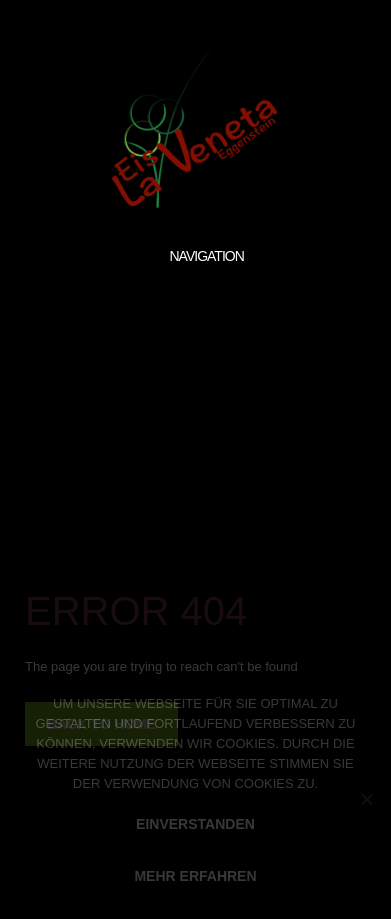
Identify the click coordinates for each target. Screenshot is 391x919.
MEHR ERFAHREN (195, 876)
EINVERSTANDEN (195, 824)
